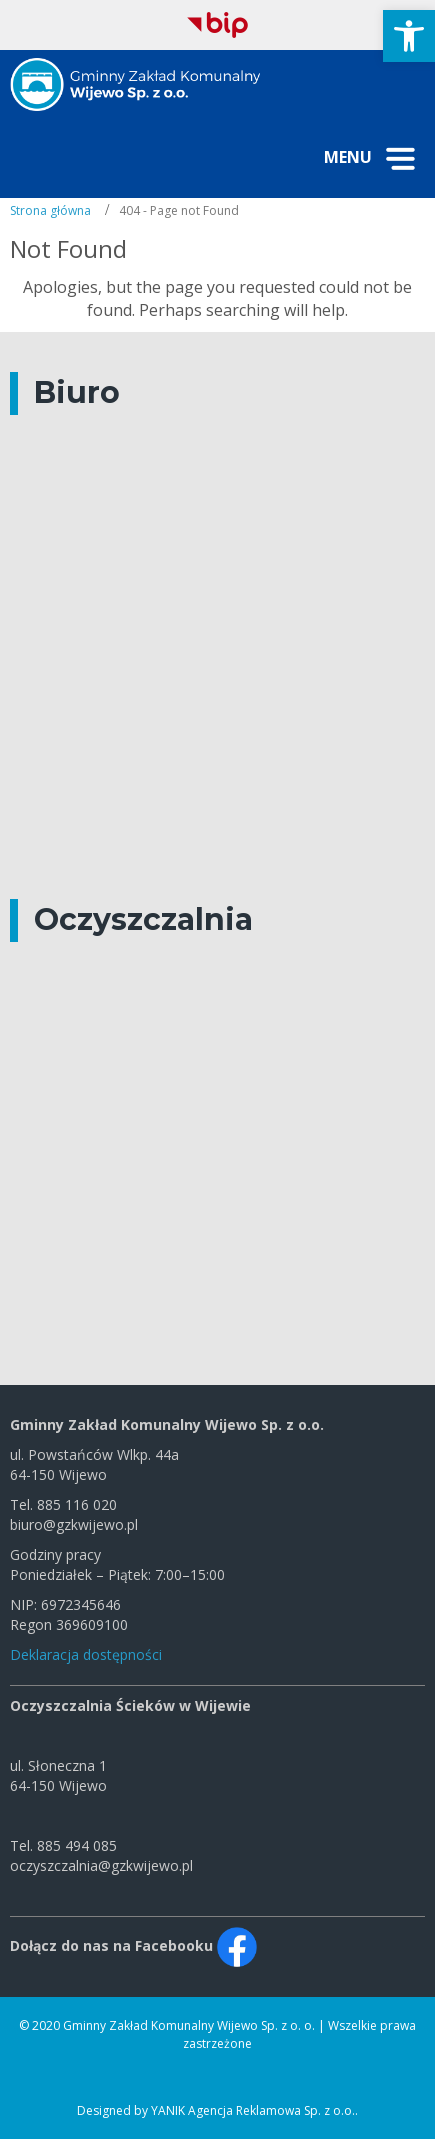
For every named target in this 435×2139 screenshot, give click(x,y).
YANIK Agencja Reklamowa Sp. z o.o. (253, 2110)
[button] (409, 36)
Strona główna (50, 210)
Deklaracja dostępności (86, 1654)
